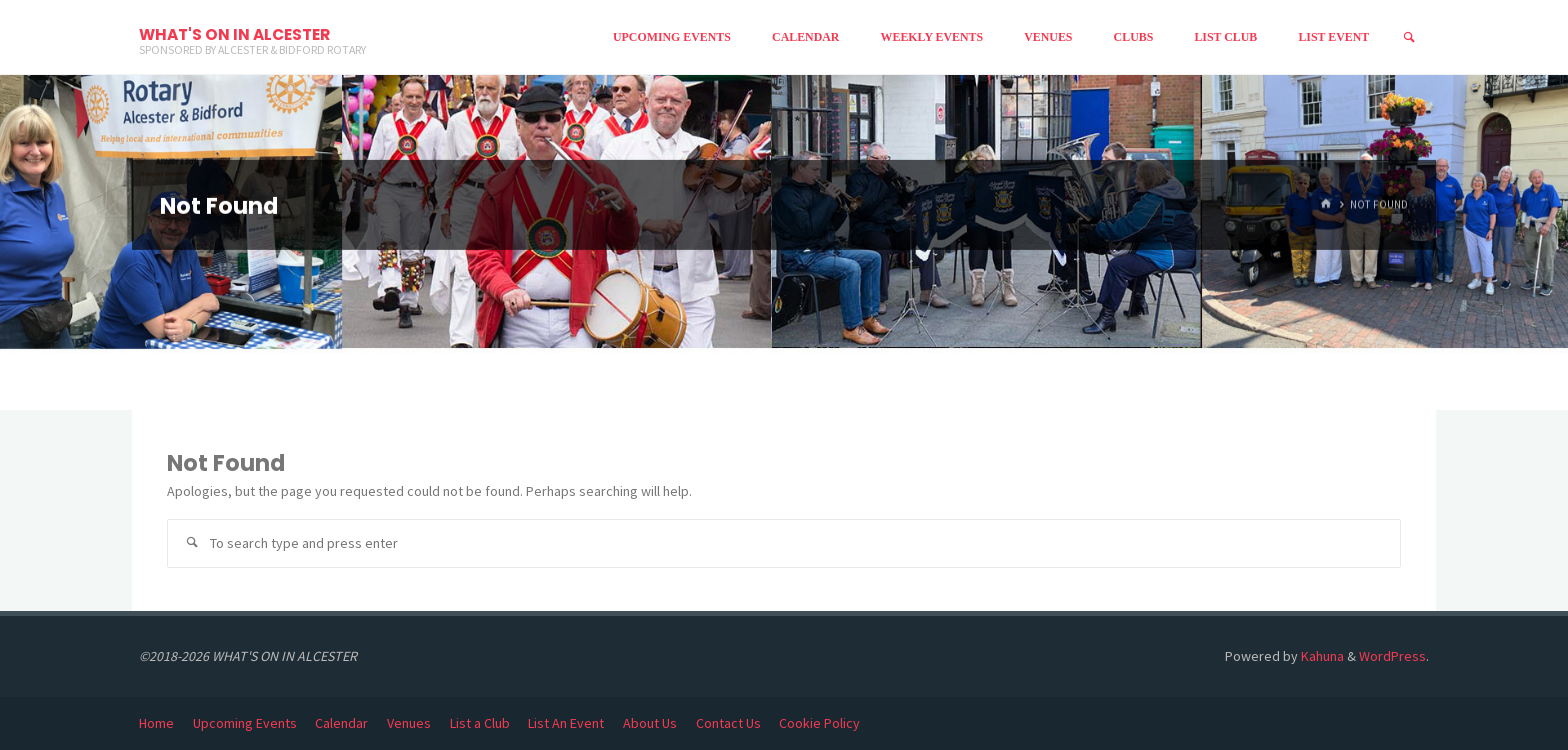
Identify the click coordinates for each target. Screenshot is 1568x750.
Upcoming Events (245, 723)
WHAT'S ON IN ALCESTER (234, 34)
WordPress (1392, 656)
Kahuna (1321, 656)
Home (156, 723)
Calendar (341, 723)
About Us (650, 723)
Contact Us (728, 723)
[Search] (1409, 37)
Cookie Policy (819, 723)
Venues (409, 723)
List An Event (566, 723)
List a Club (480, 723)
